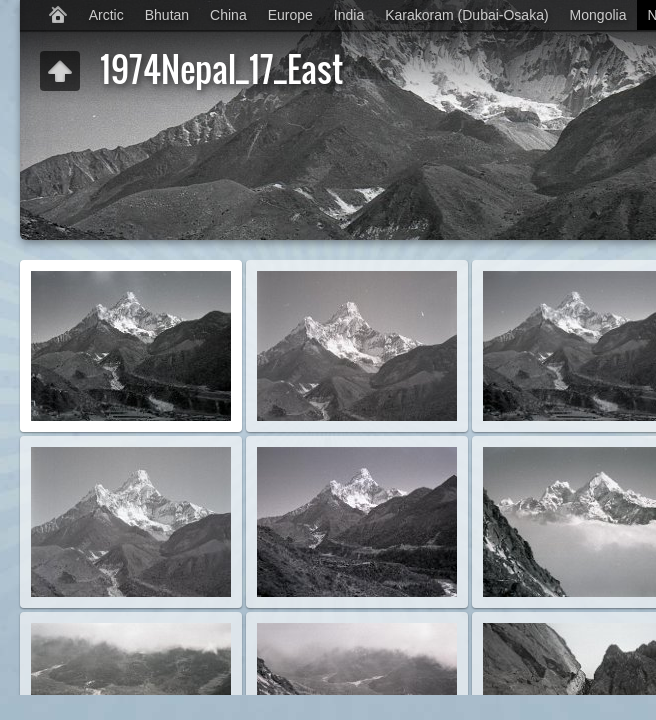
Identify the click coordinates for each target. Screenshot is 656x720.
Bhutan (167, 15)
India (349, 15)
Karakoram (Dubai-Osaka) (466, 15)
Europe (290, 15)
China (228, 15)
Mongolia (598, 15)
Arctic (106, 15)
